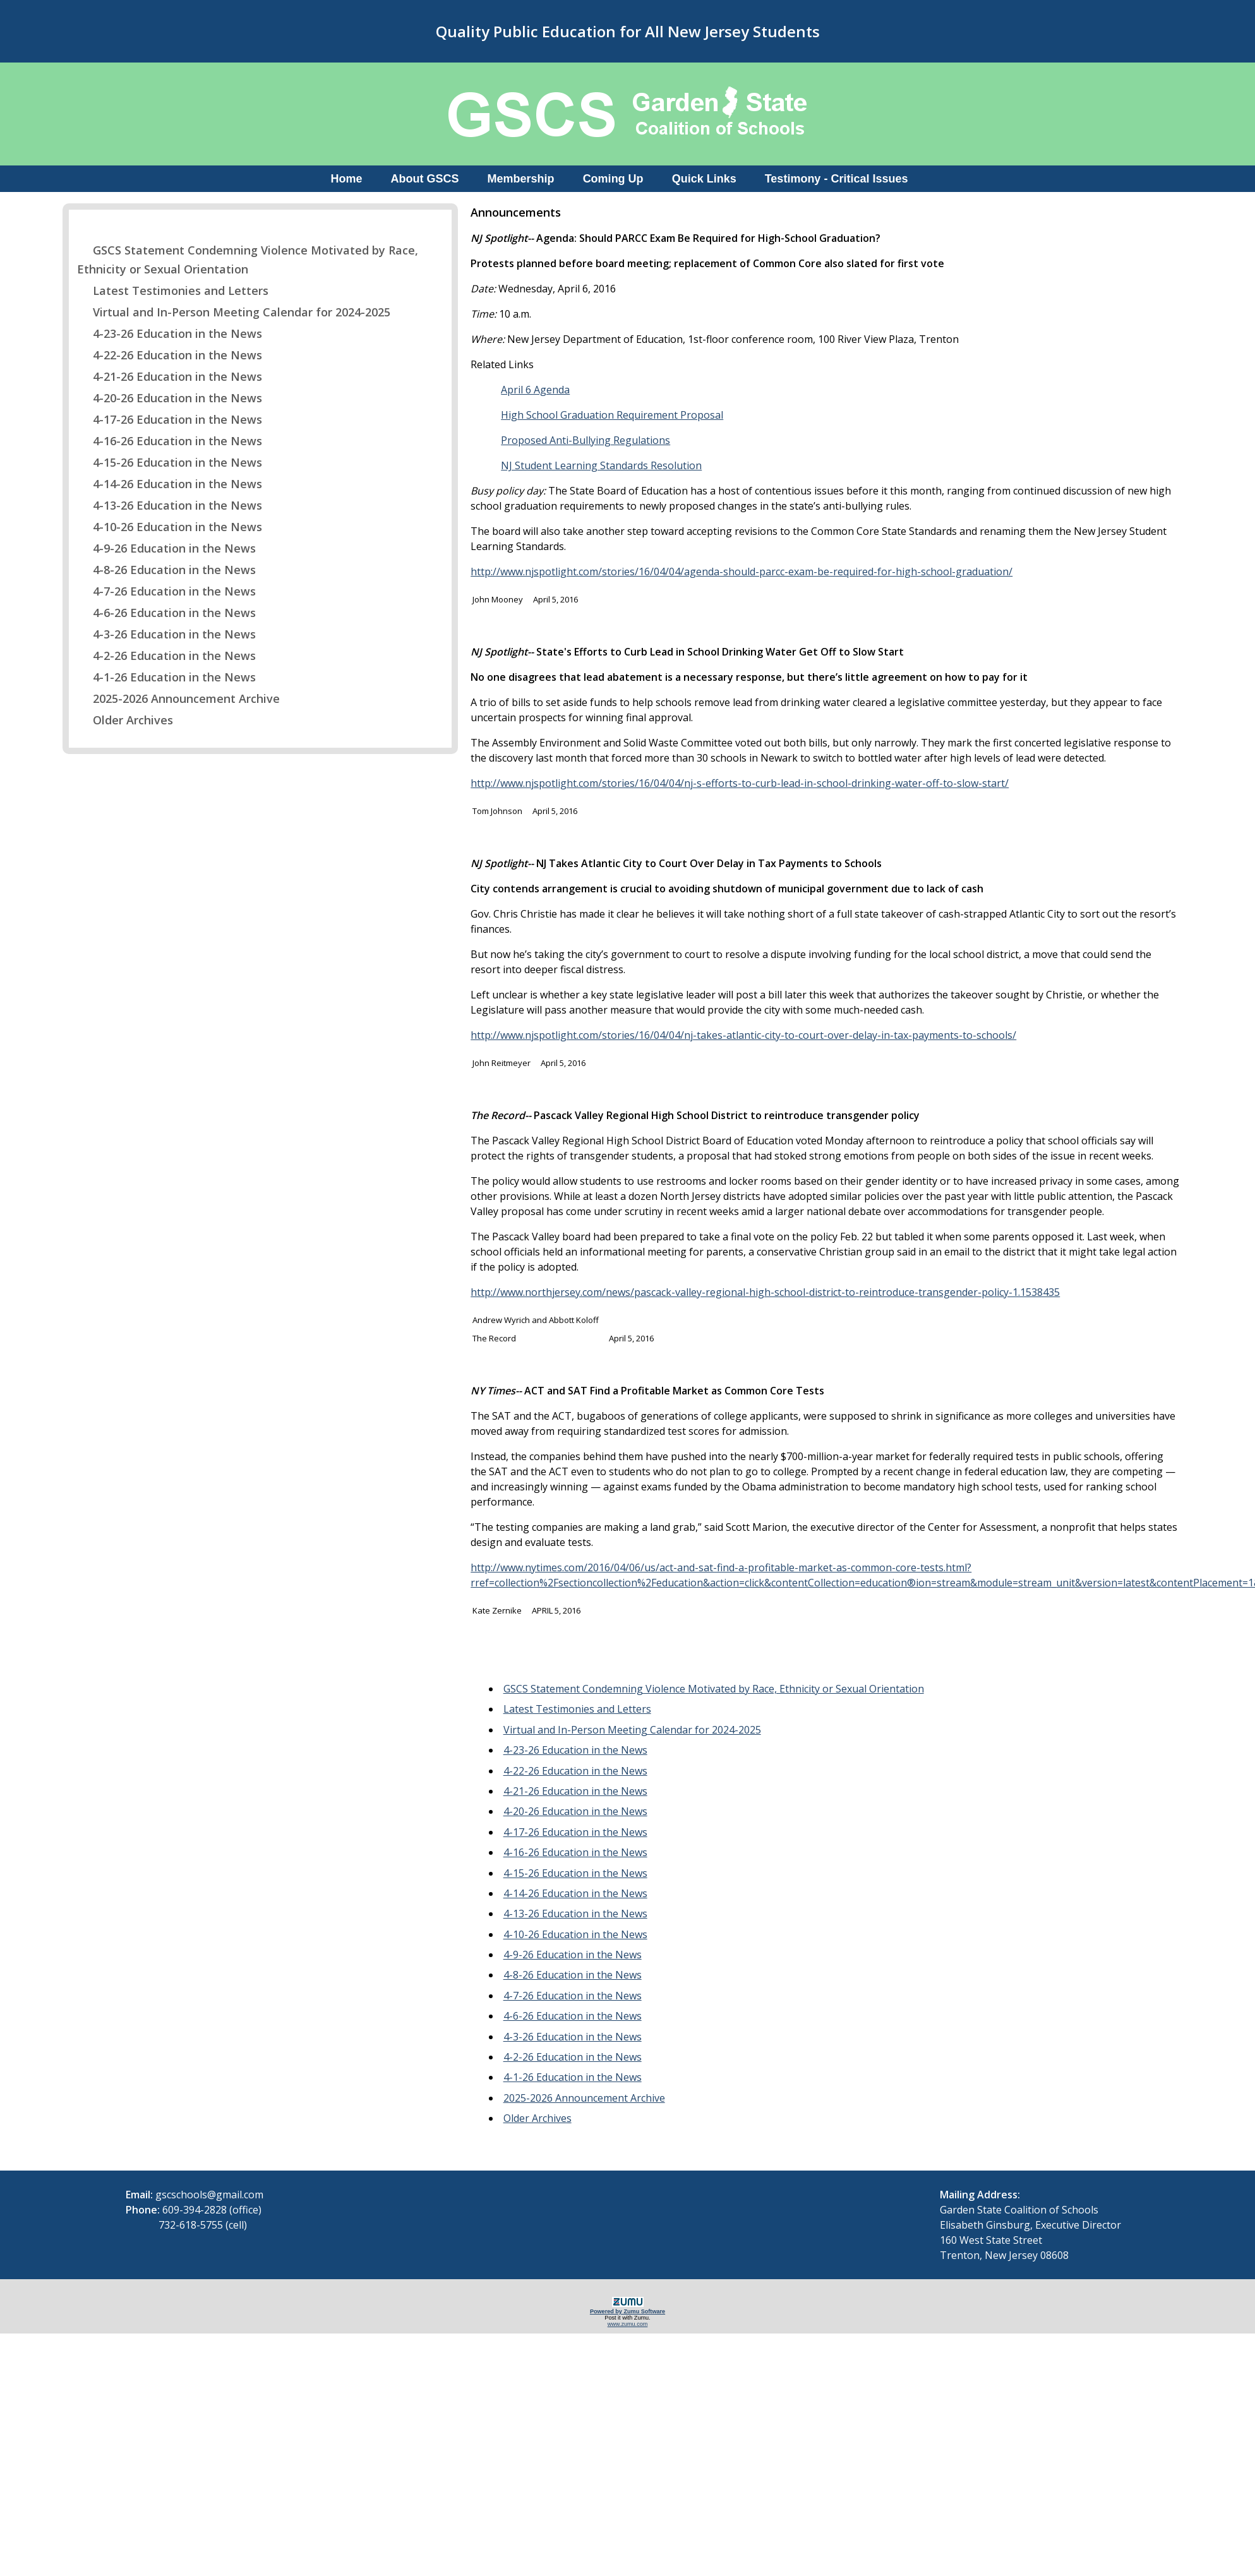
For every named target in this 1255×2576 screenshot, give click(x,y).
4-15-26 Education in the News (169, 462)
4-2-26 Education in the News (166, 655)
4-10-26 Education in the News (169, 526)
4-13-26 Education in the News (169, 505)
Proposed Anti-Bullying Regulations (585, 440)
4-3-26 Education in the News (166, 634)
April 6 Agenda (535, 390)
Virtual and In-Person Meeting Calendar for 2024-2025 (233, 312)
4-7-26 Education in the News (166, 591)
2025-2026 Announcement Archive (178, 698)
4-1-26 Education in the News (166, 677)
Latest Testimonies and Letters (172, 290)
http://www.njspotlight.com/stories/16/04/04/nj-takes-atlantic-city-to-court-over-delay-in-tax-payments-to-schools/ (743, 1035)
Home (347, 178)
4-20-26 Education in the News (169, 397)
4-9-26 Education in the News (166, 548)
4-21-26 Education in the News (169, 376)
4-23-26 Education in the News (169, 333)
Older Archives (125, 720)
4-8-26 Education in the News (166, 569)
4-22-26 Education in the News (169, 354)
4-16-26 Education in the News (169, 440)
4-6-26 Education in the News (166, 612)
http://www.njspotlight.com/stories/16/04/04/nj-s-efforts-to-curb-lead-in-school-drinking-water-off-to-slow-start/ (740, 783)
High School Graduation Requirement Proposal (612, 415)
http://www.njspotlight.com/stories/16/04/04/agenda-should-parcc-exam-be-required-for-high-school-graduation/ (741, 571)
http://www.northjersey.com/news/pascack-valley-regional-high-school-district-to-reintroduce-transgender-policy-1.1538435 (765, 1292)
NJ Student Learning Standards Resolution (601, 465)
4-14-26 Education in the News (169, 483)
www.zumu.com (628, 2324)
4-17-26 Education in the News (169, 419)
